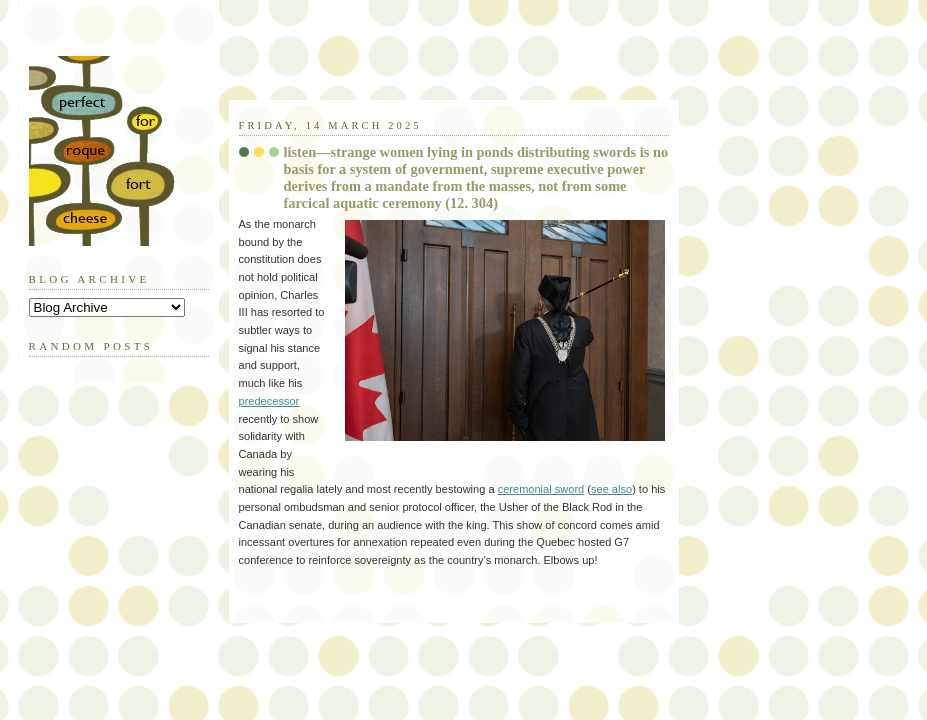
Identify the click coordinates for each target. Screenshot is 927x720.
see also (611, 489)
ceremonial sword (541, 489)
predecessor (269, 401)
